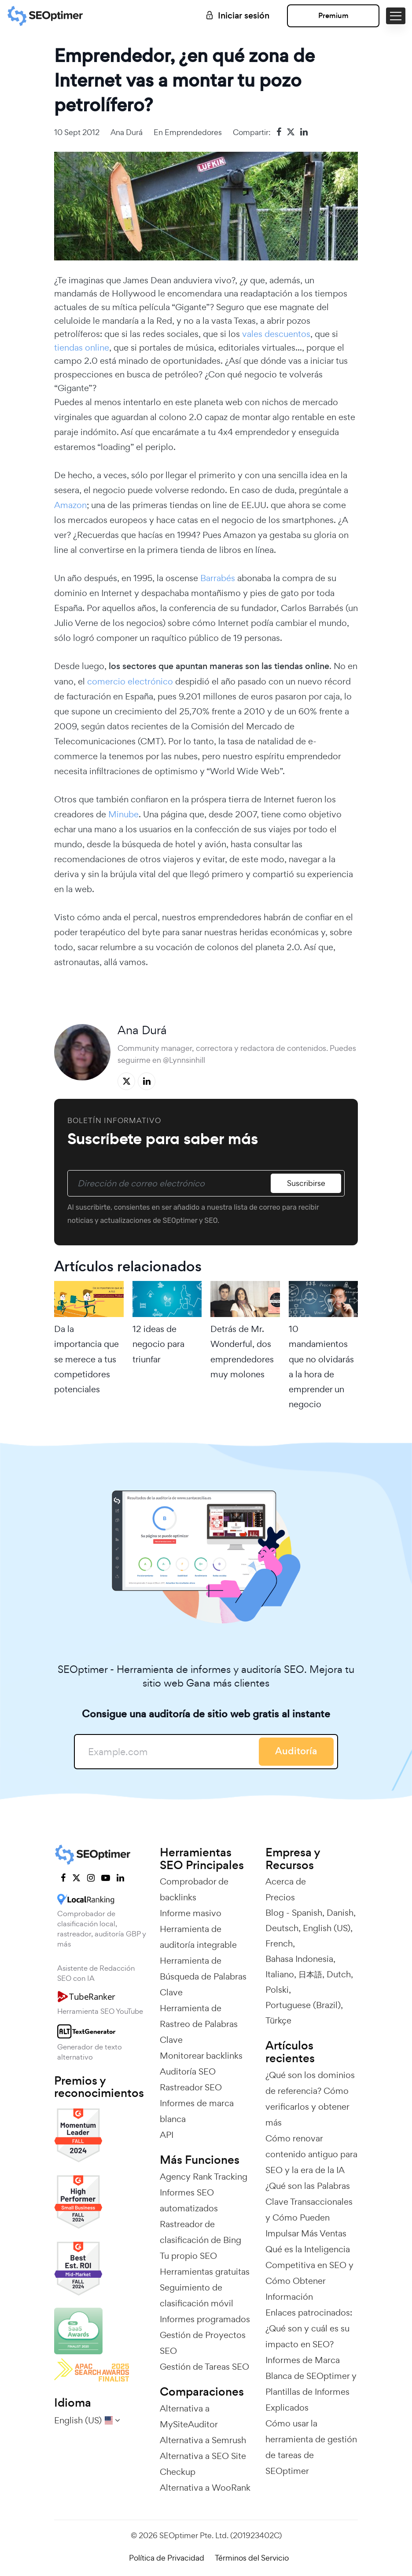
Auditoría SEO (188, 2071)
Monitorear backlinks (201, 2055)
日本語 (310, 1974)
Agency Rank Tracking (203, 2176)
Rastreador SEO (191, 2087)
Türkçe (278, 2020)
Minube (123, 814)
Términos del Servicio (252, 2558)
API (166, 2135)
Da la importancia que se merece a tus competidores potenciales (86, 1359)
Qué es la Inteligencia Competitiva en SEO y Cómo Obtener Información (309, 2272)
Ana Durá (126, 132)
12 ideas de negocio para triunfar (158, 1344)
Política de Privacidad (166, 2558)
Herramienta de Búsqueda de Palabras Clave (203, 1976)
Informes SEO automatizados (189, 2200)
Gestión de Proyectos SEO (203, 2342)
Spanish (307, 1912)
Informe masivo (190, 1913)
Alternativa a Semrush (203, 2440)
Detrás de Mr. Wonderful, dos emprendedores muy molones (242, 1351)
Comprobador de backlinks (194, 1889)
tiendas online (81, 347)
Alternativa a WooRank (205, 2487)
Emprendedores (193, 132)
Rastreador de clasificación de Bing (200, 2232)
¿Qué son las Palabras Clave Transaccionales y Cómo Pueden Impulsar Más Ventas (309, 2209)
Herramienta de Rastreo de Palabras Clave (199, 2023)
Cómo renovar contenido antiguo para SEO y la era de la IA (311, 2154)
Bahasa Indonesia (299, 1959)
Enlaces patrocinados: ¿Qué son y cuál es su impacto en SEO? (308, 2328)
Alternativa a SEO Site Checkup (203, 2463)
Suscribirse (306, 1183)
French (279, 1943)
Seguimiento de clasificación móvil (196, 2295)
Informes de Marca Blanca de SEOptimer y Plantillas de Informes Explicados (311, 2383)
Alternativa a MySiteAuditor (189, 2416)
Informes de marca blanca (197, 2111)
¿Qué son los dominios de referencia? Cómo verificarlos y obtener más (310, 2098)
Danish (340, 1912)
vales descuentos (276, 334)
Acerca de (285, 1881)
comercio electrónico (130, 681)
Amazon (70, 505)
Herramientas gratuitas (205, 2271)
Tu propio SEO (188, 2255)
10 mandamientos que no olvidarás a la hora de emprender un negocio (321, 1366)
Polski (277, 1989)
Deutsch (281, 1928)
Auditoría (296, 1751)
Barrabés (217, 578)
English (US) (326, 1928)
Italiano (279, 1974)
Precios (280, 1897)
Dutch (339, 1974)
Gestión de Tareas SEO (204, 2366)
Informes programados (205, 2319)
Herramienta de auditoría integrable (198, 1936)
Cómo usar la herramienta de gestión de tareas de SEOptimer (311, 2447)
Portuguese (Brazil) (303, 2005)
